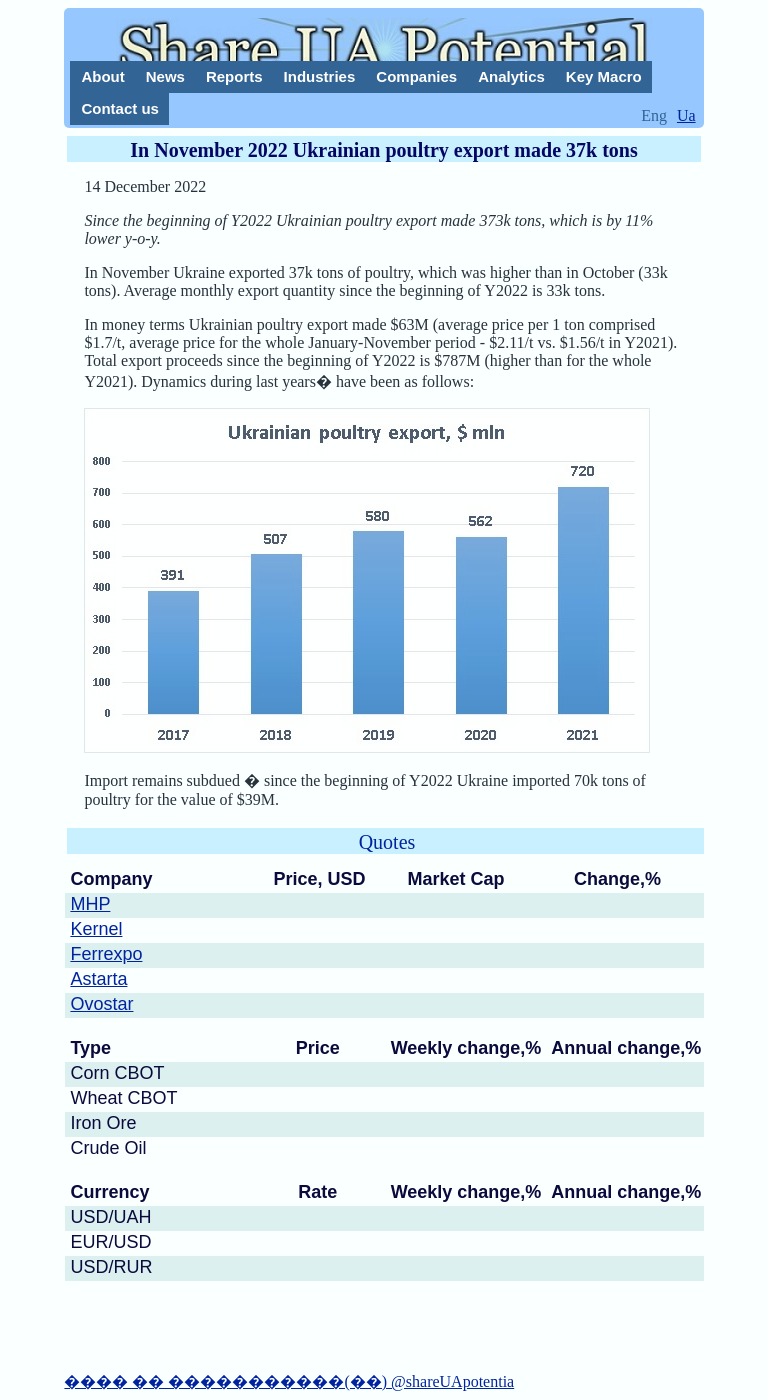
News (165, 76)
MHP (90, 904)
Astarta (98, 979)
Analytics (511, 76)
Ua (686, 115)
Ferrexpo (106, 954)
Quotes (387, 842)
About (102, 76)
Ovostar (101, 1004)
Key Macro (604, 76)
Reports (234, 76)
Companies (416, 76)
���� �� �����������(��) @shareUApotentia (289, 1381)
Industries (320, 76)
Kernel (96, 929)
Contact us (120, 108)
